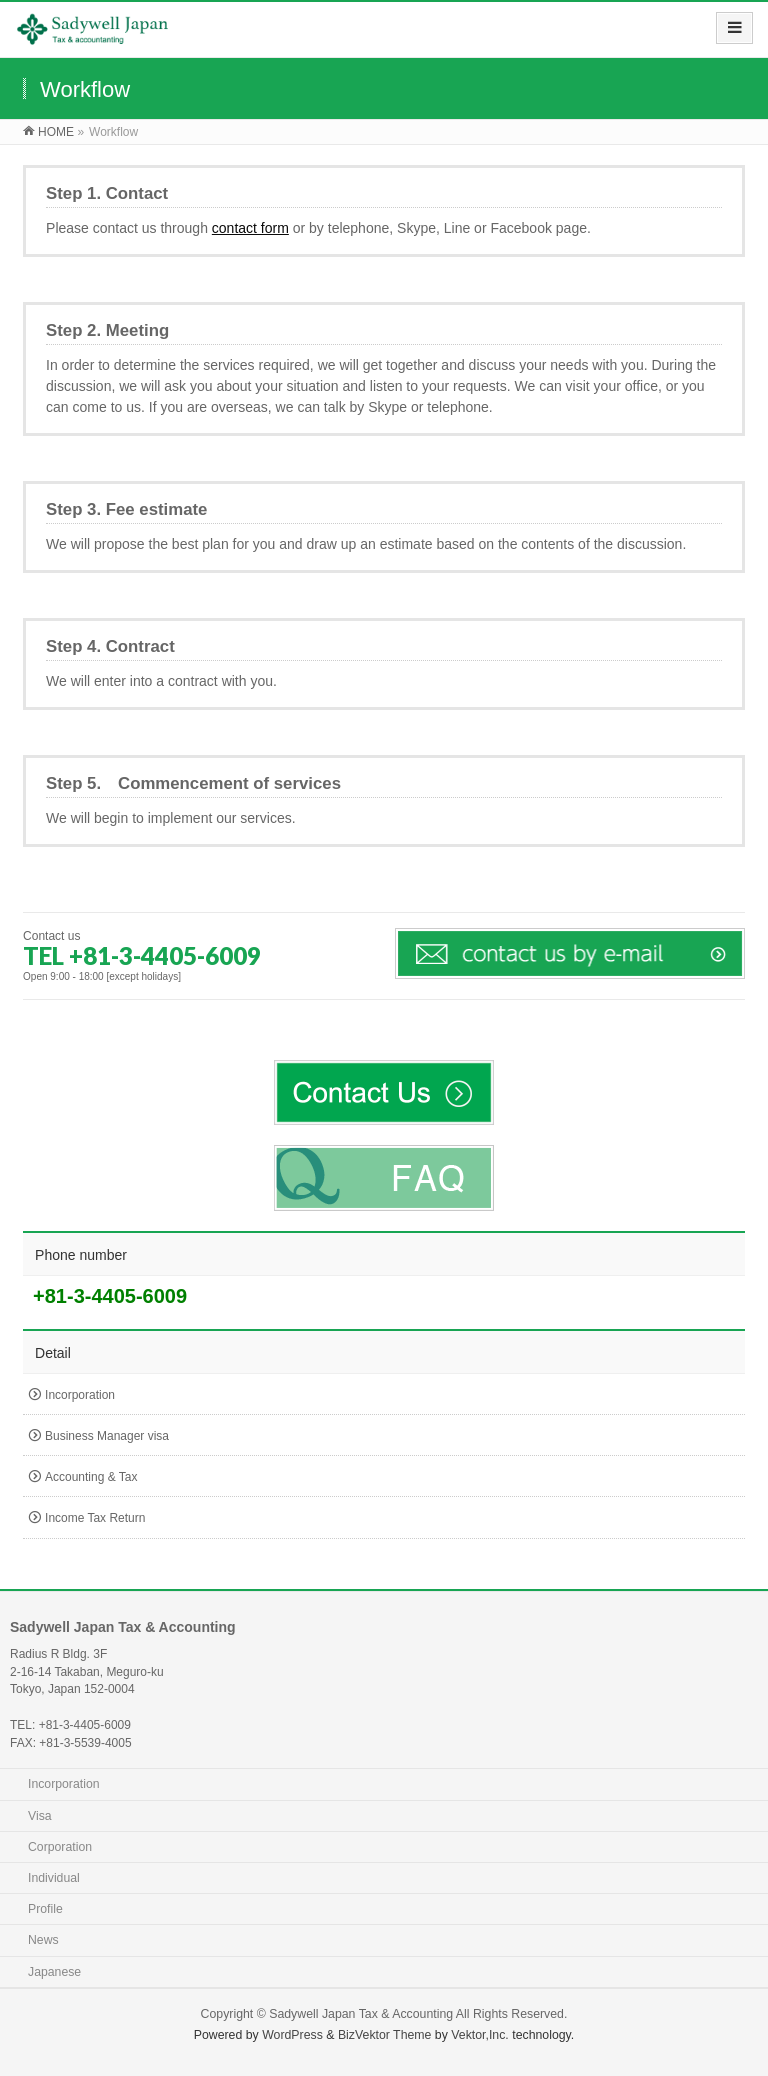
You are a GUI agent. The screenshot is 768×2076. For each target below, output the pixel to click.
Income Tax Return (95, 1518)
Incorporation (80, 1395)
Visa (40, 1816)
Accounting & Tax (91, 1477)
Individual (54, 1878)
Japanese (54, 1972)
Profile (45, 1909)
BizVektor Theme (385, 2035)
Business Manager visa (107, 1436)
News (43, 1940)
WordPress (292, 2035)
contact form (250, 228)
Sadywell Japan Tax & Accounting (361, 2014)
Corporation (60, 1847)
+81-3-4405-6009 (110, 1296)
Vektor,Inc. (480, 2035)
